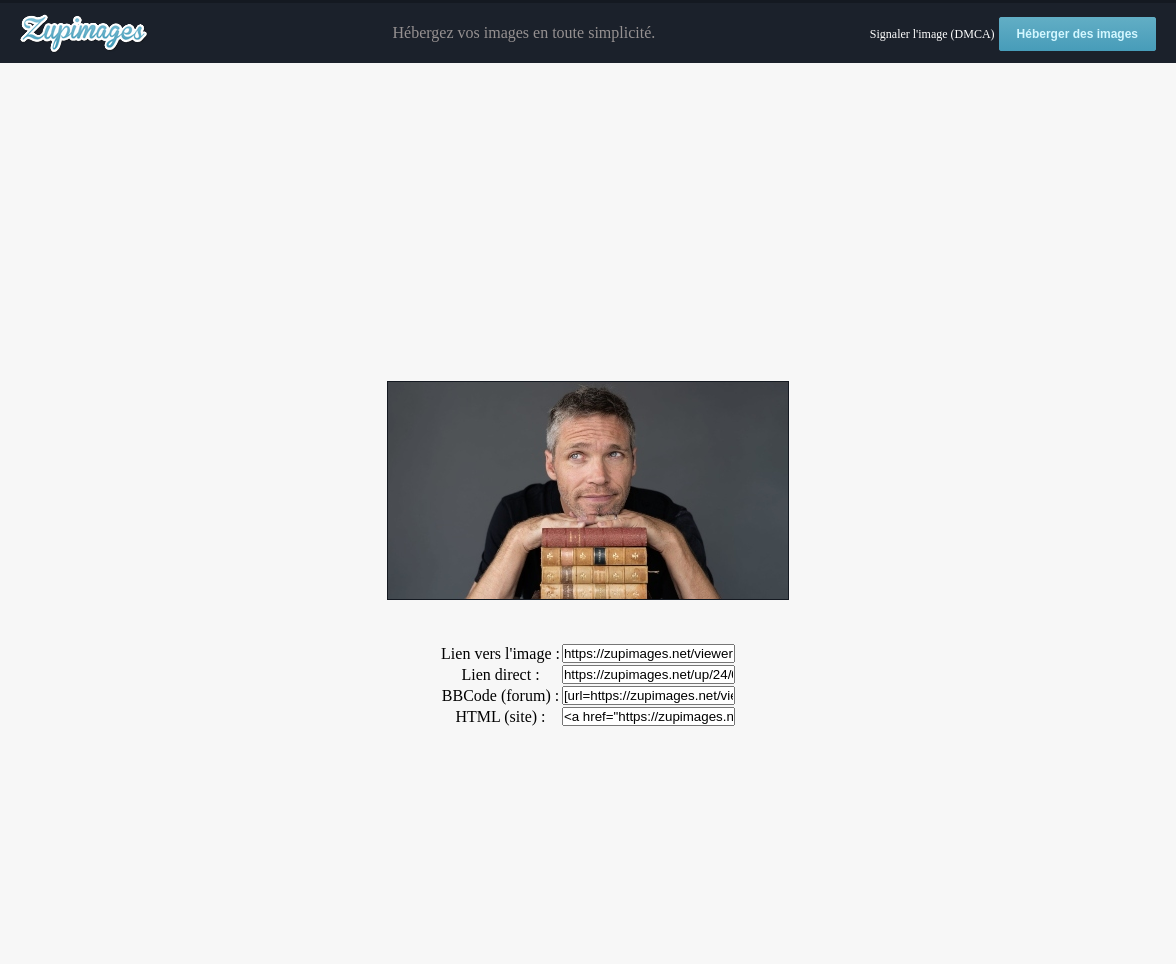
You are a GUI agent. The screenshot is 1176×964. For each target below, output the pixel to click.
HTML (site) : (500, 716)
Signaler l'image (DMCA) (932, 34)
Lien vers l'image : (500, 653)
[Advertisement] (588, 223)
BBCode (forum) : (500, 695)
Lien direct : (500, 674)
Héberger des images (1077, 34)
